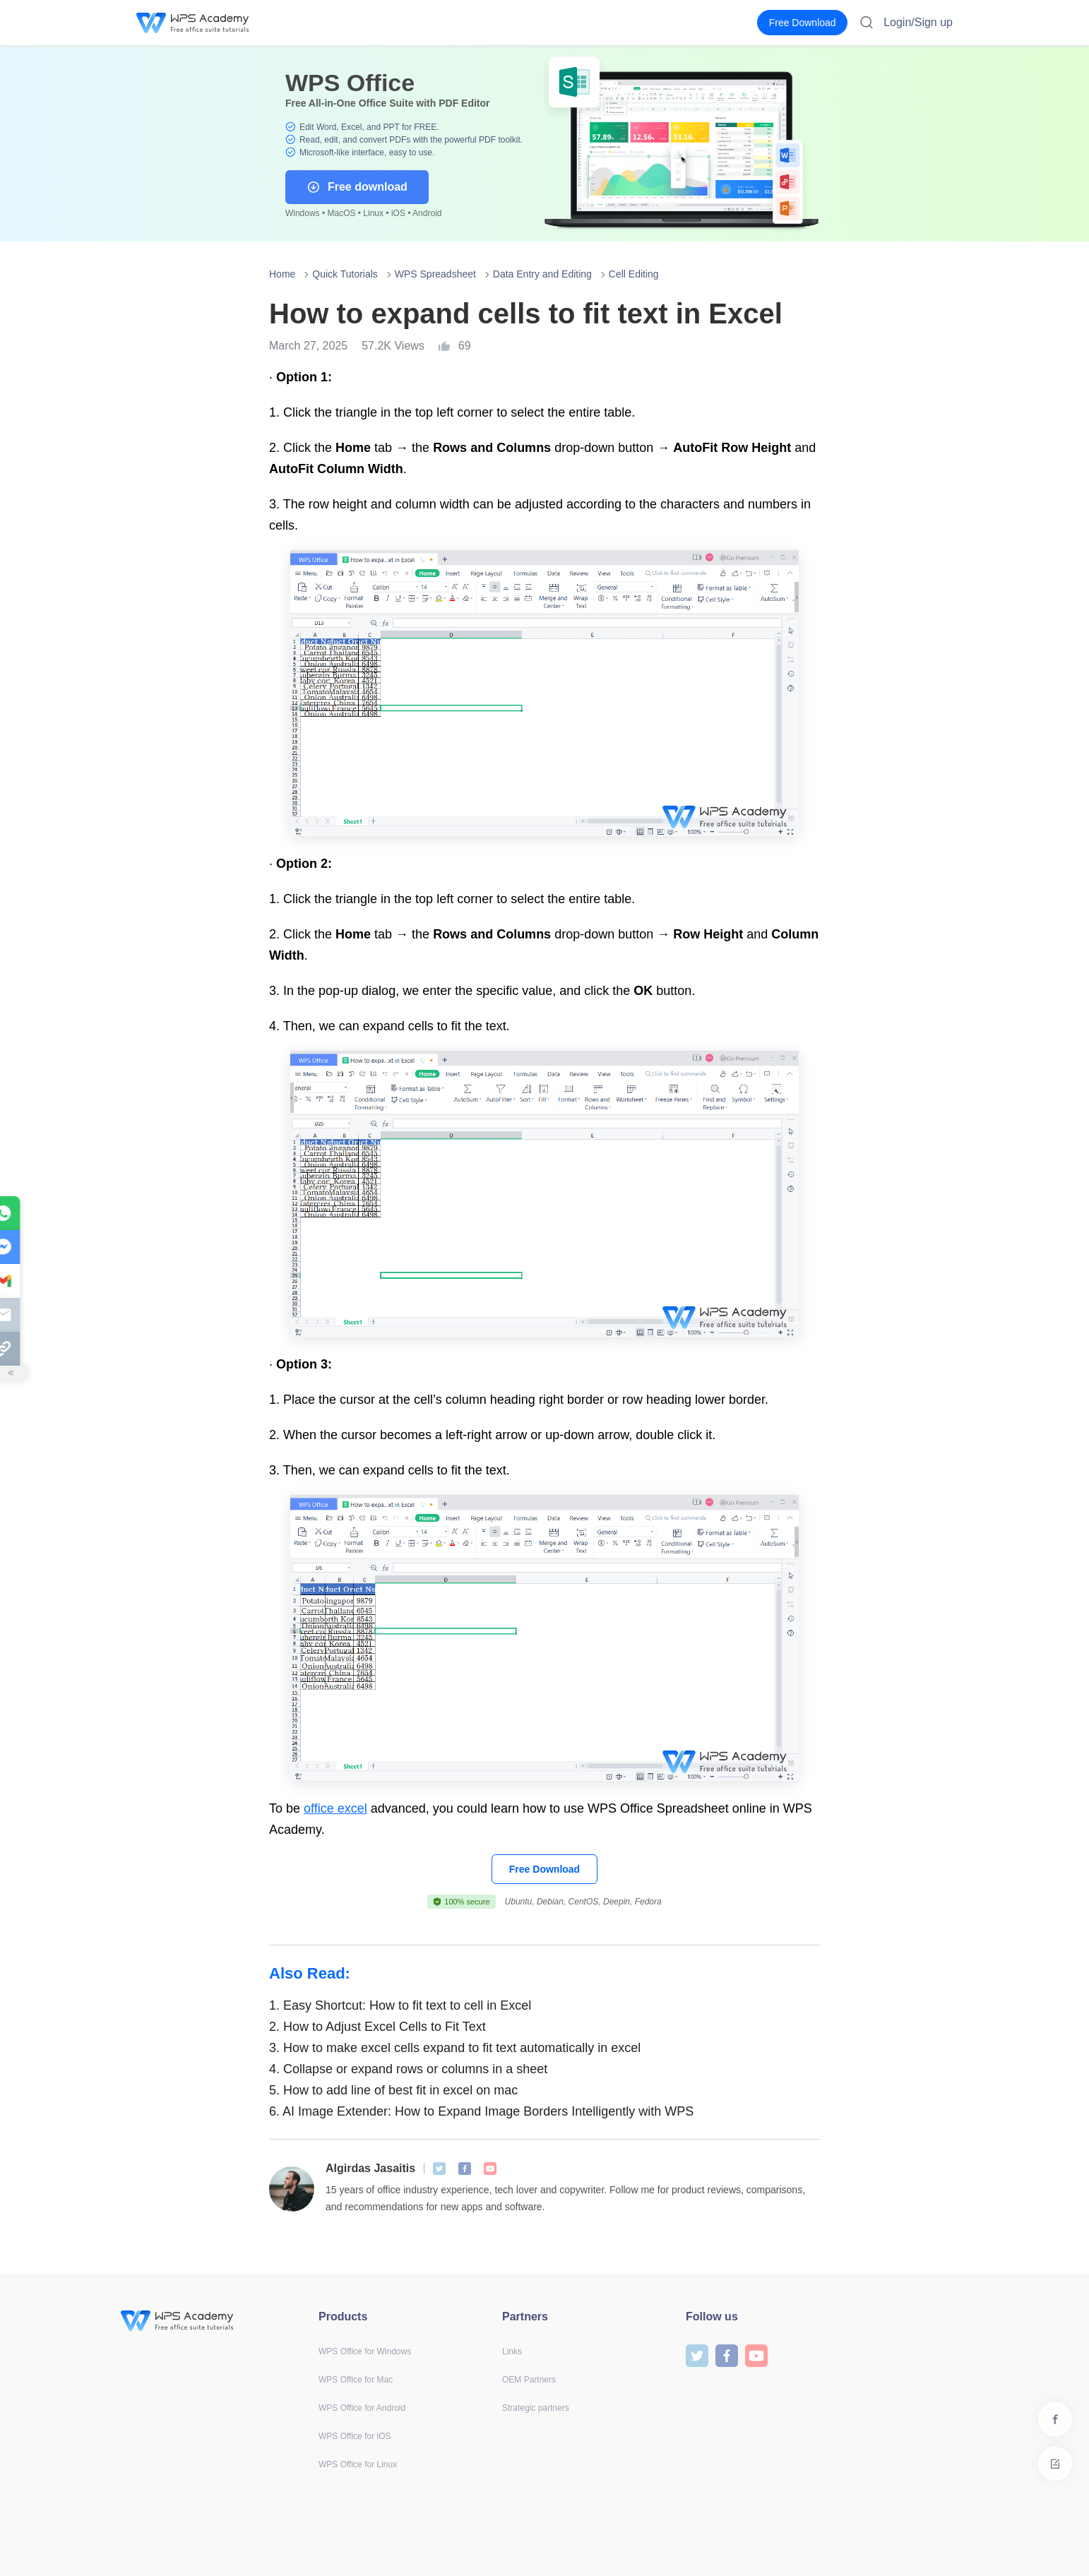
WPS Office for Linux (358, 2464)
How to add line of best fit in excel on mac (393, 2090)
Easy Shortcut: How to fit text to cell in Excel (400, 2005)
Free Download (544, 1869)
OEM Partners (529, 2380)
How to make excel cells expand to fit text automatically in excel (455, 2048)
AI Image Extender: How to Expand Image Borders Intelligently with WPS (481, 2111)
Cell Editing (634, 274)
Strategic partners (535, 2408)
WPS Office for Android (362, 2408)
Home (282, 274)
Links (512, 2351)
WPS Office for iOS (355, 2436)
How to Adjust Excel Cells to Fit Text (377, 2027)
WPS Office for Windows (365, 2351)
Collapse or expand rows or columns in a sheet (408, 2069)
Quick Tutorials (345, 274)
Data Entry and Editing (542, 274)
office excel (335, 1808)
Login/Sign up (918, 22)
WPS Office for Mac (356, 2380)
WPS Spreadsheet (435, 274)
